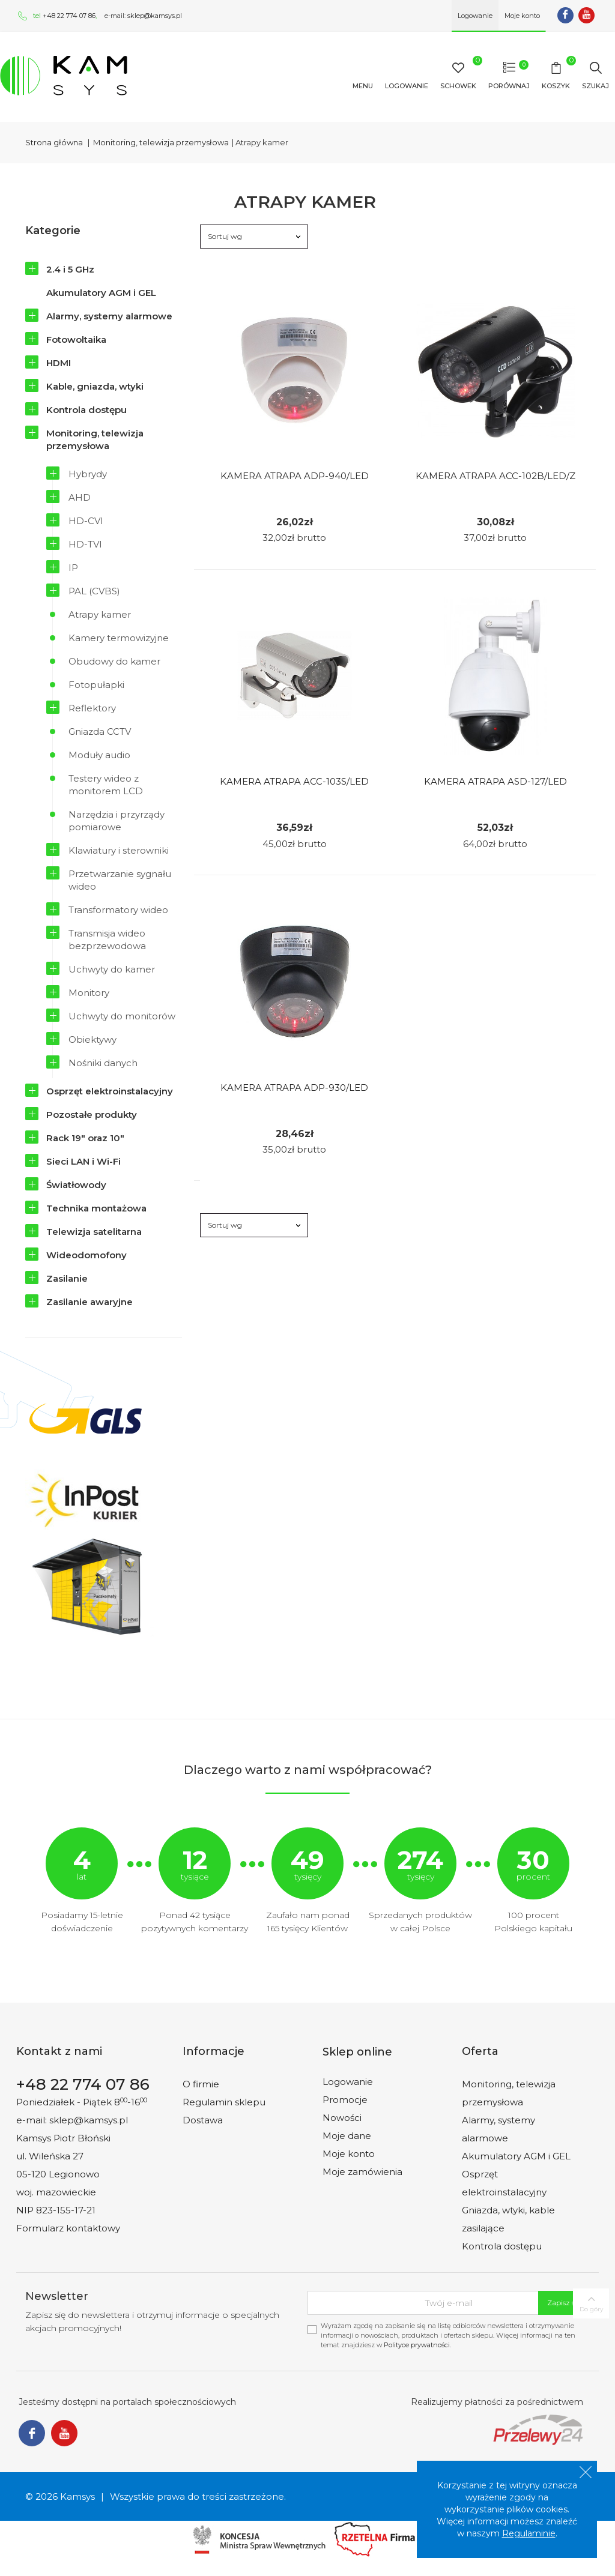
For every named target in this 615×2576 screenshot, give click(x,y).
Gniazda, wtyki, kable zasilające (508, 2219)
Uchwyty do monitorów (121, 1016)
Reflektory (92, 708)
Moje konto (349, 2153)
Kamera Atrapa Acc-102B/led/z (495, 475)
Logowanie (348, 2081)
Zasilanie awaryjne (89, 1302)
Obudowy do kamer (114, 661)
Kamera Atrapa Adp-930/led (294, 1087)
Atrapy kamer (99, 614)
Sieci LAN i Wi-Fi (83, 1161)
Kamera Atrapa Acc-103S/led (294, 781)
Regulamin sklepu (224, 2102)
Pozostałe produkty (91, 1114)
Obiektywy (92, 1039)
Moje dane (347, 2135)
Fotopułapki (96, 684)
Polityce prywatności (417, 2345)
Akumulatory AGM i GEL (101, 292)
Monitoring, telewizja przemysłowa (95, 439)
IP (73, 567)
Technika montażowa (96, 1208)
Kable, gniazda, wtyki (95, 386)
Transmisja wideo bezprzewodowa (107, 940)
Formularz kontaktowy (68, 2228)
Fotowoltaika (76, 339)
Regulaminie (529, 2533)
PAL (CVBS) (94, 591)
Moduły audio (99, 755)
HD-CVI (85, 520)
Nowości (342, 2117)
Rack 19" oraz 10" (85, 1138)
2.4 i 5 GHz (70, 269)
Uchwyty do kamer (111, 969)
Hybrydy (87, 474)
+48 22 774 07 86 (69, 15)
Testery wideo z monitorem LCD (105, 785)
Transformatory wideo (118, 909)
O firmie (201, 2084)
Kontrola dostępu (86, 409)
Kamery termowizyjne (118, 638)
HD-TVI (85, 544)
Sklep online (357, 2052)
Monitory (88, 992)
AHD (79, 497)
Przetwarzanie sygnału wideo (119, 880)
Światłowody (76, 1184)
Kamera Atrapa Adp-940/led (294, 475)
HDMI (58, 363)
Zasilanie (67, 1278)
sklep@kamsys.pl (154, 15)
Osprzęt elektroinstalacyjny (109, 1091)
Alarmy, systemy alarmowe (109, 316)
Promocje (345, 2099)
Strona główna (54, 142)
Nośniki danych (103, 1063)
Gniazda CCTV (99, 731)
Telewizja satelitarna (94, 1231)
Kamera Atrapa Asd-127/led (495, 781)
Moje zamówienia (362, 2171)
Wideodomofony (86, 1255)
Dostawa (203, 2120)
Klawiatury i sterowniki (118, 850)
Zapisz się (564, 2302)
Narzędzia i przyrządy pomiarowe (116, 821)
